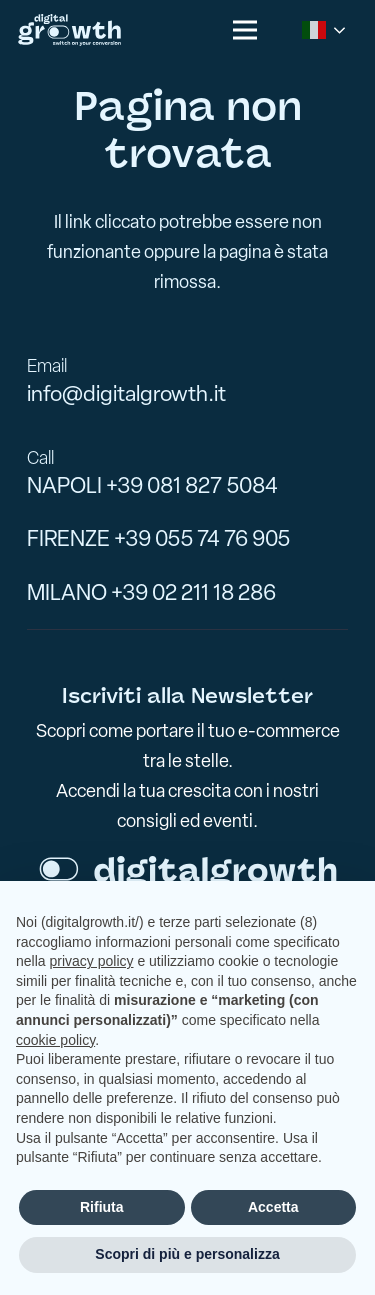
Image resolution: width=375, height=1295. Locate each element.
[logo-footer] (188, 873)
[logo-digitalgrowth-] (69, 30)
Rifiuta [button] (102, 1207)
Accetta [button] (273, 1207)
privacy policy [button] (91, 961)
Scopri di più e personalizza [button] (187, 1254)
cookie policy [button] (55, 1040)
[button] (245, 30)
